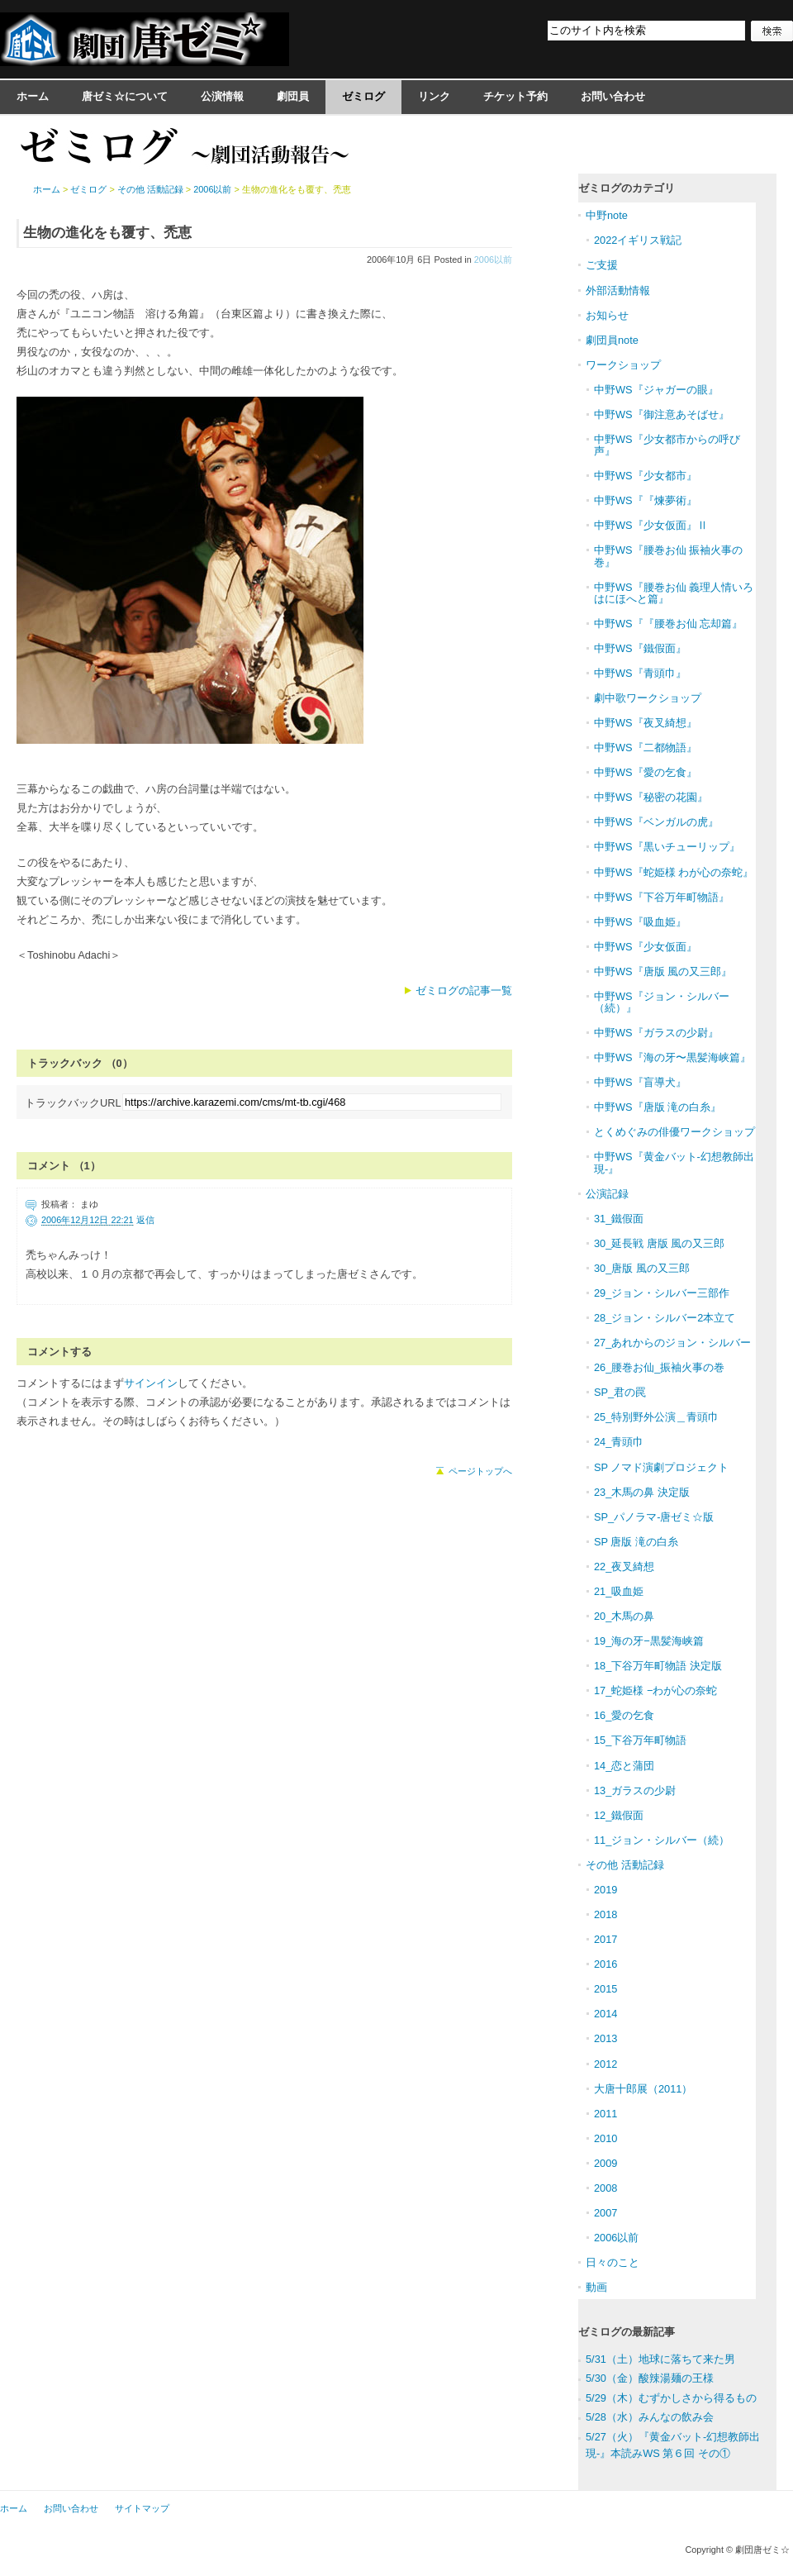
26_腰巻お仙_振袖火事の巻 (659, 1367)
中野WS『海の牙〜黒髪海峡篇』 (672, 1057)
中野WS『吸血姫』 (640, 922)
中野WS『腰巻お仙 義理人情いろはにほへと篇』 (673, 593)
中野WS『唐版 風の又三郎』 (663, 971)
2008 (605, 2188)
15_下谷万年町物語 (640, 1740)
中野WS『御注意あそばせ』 (661, 414)
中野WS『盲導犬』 (640, 1082)
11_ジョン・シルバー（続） (661, 1840)
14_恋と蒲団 (624, 1765)
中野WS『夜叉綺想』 (645, 723)
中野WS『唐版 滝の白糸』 (657, 1107)
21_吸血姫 (618, 1591)
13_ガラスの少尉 (635, 1790)
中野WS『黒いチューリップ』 (667, 846)
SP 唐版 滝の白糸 (636, 1542)
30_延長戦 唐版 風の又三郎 (659, 1243)
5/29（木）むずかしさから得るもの (671, 2398)
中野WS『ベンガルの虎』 (656, 822)
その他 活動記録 (150, 189)
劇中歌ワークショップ (647, 698)
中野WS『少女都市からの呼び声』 (667, 445)
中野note (607, 215)
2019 (605, 1889)
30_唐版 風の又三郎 (642, 1268)
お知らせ (607, 315)
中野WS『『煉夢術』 (645, 500)
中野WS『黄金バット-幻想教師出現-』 (674, 1162)
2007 (605, 2213)
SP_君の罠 (620, 1392)
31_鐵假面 (618, 1218)
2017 (605, 1939)
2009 (605, 2163)
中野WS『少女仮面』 (645, 946)
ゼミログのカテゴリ (626, 188)
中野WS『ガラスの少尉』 (656, 1032)
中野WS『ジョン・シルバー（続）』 (661, 1002)
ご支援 (602, 265)
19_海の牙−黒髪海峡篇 (649, 1641)
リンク (434, 96)
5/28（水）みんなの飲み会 (650, 2417)
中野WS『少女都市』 (645, 475)
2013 (605, 2038)
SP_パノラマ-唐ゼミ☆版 (654, 1517)
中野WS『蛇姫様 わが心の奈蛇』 (673, 872)
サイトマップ (142, 2508)
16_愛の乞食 (624, 1715)
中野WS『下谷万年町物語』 (661, 897)
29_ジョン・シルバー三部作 (661, 1293)
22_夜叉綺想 (624, 1566)
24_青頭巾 (618, 1442)
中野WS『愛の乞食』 (645, 772)
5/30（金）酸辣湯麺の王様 (650, 2378)
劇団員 (293, 96)
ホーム (33, 96)
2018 (605, 1914)
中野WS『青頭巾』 (640, 673)
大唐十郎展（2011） (643, 2089)
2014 (605, 2013)
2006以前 (493, 259)
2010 (605, 2138)
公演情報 (222, 96)
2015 (605, 1989)
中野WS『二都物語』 (645, 747)
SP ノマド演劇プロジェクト (661, 1467)
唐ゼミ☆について (125, 96)
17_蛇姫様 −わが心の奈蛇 (655, 1690)
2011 (605, 2113)
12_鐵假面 (618, 1815)
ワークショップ (623, 365)
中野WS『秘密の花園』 (651, 797)
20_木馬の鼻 (624, 1616)
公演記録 (607, 1194)
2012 (605, 2064)
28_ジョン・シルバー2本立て (664, 1318)
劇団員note (612, 340)
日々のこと (612, 2262)
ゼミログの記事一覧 (463, 990)
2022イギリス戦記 (637, 240)
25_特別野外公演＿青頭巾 (656, 1417)
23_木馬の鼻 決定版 (642, 1492)
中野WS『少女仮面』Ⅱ (651, 525)
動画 (596, 2287)
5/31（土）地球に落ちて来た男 (660, 2359)
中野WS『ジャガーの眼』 (656, 389)
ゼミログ (363, 96)
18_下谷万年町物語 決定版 (658, 1665)
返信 (145, 1220)
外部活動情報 (618, 290)
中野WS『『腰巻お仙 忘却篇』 (668, 623)
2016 (605, 1964)
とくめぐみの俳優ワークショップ (674, 1132)
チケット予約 (515, 96)
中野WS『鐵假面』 (640, 648)
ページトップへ (480, 1471)
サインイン (151, 1383)
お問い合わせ (613, 96)
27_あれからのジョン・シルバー (672, 1342)
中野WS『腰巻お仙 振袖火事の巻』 (668, 556)
